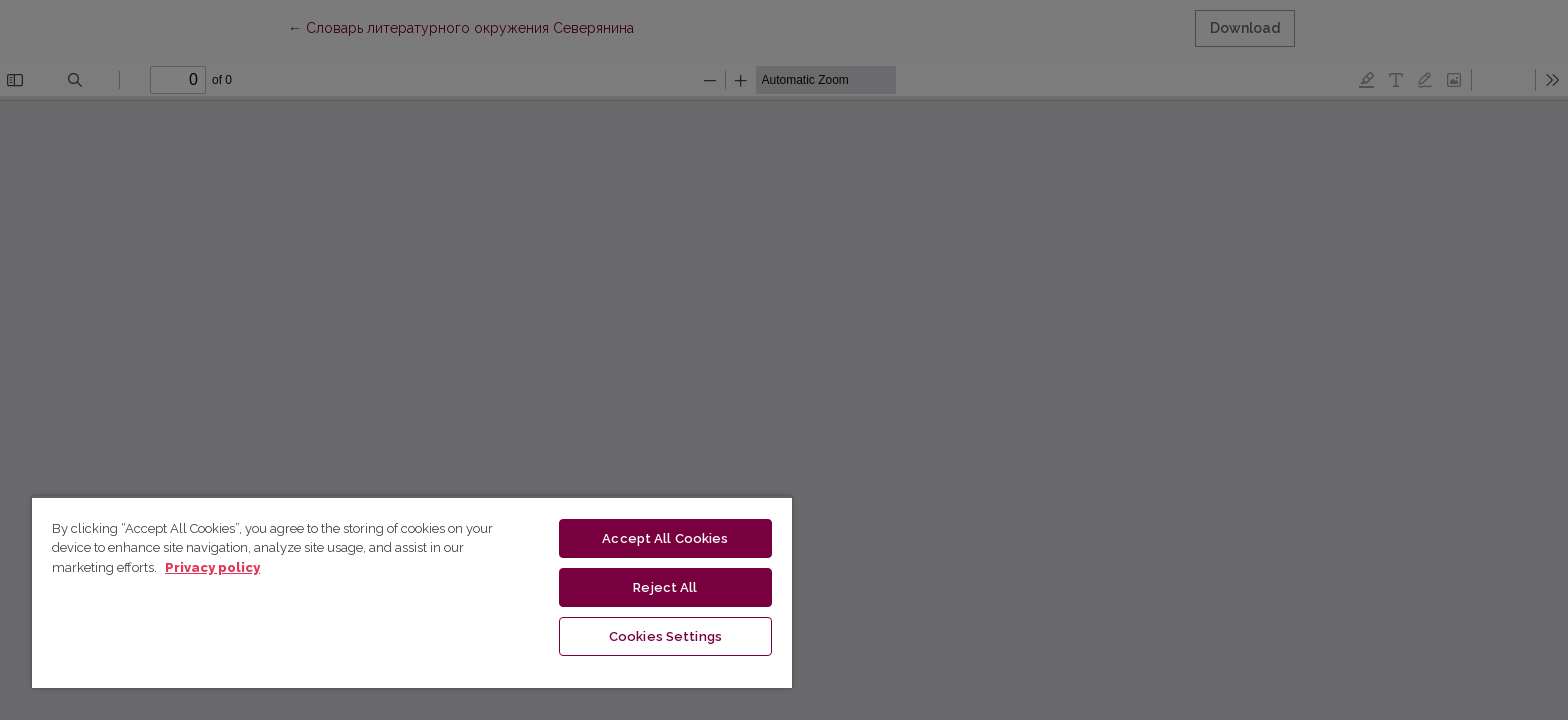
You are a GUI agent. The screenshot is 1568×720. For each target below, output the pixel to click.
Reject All (665, 587)
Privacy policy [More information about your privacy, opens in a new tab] (212, 567)
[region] (412, 592)
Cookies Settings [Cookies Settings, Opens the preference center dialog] (665, 636)
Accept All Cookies (665, 538)
